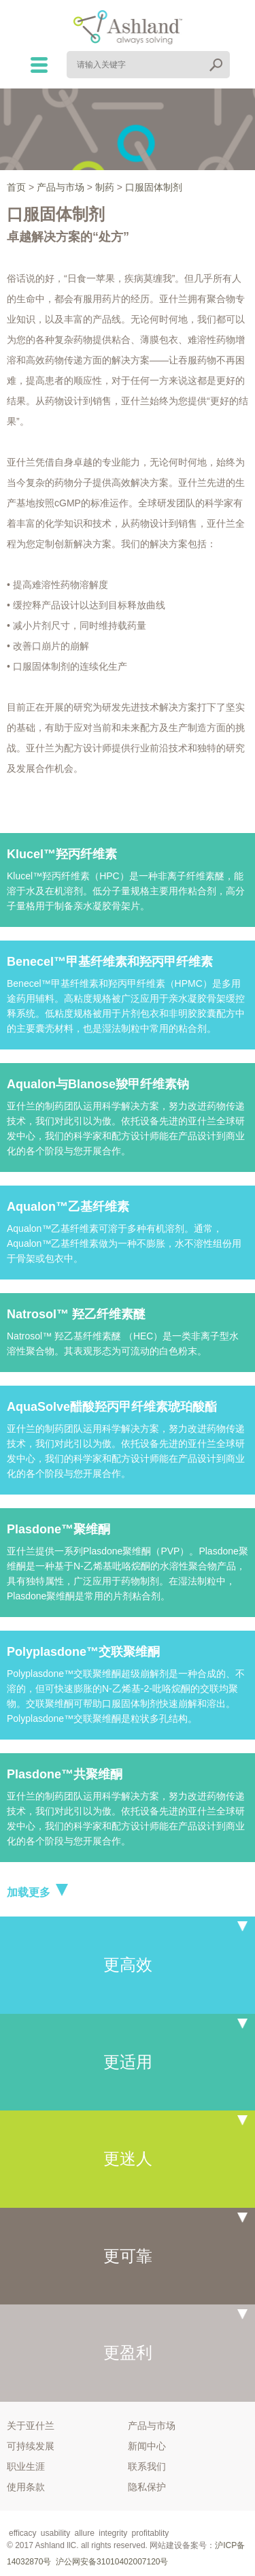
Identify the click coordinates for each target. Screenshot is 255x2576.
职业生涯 (26, 2466)
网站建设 (166, 2545)
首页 (16, 187)
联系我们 (147, 2466)
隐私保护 (147, 2486)
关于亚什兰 (30, 2425)
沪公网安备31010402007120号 (112, 2561)
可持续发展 (30, 2446)
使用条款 (26, 2486)
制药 (104, 187)
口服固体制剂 (153, 187)
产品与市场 (60, 187)
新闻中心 (147, 2446)
